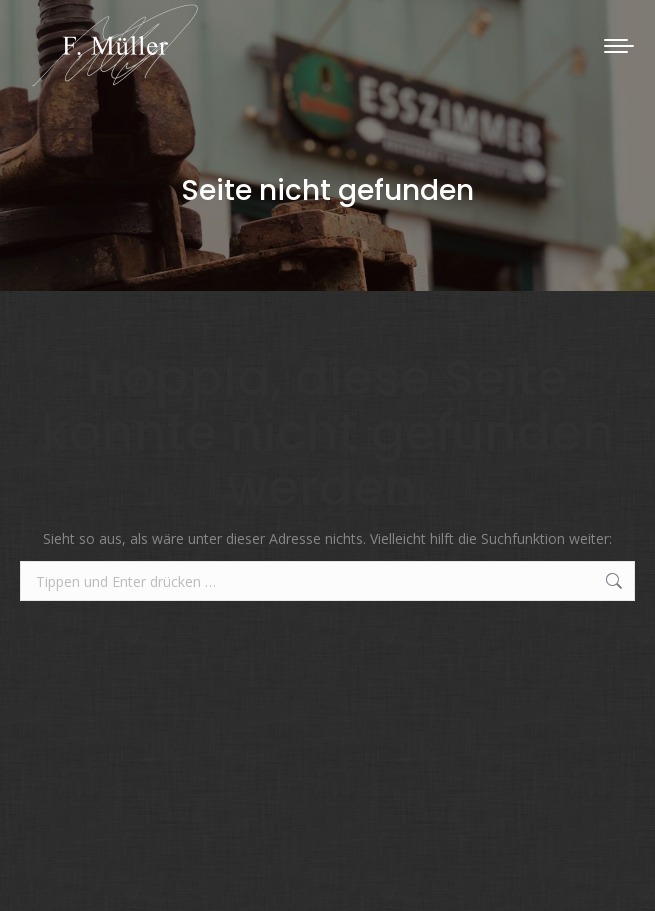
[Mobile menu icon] (619, 46)
